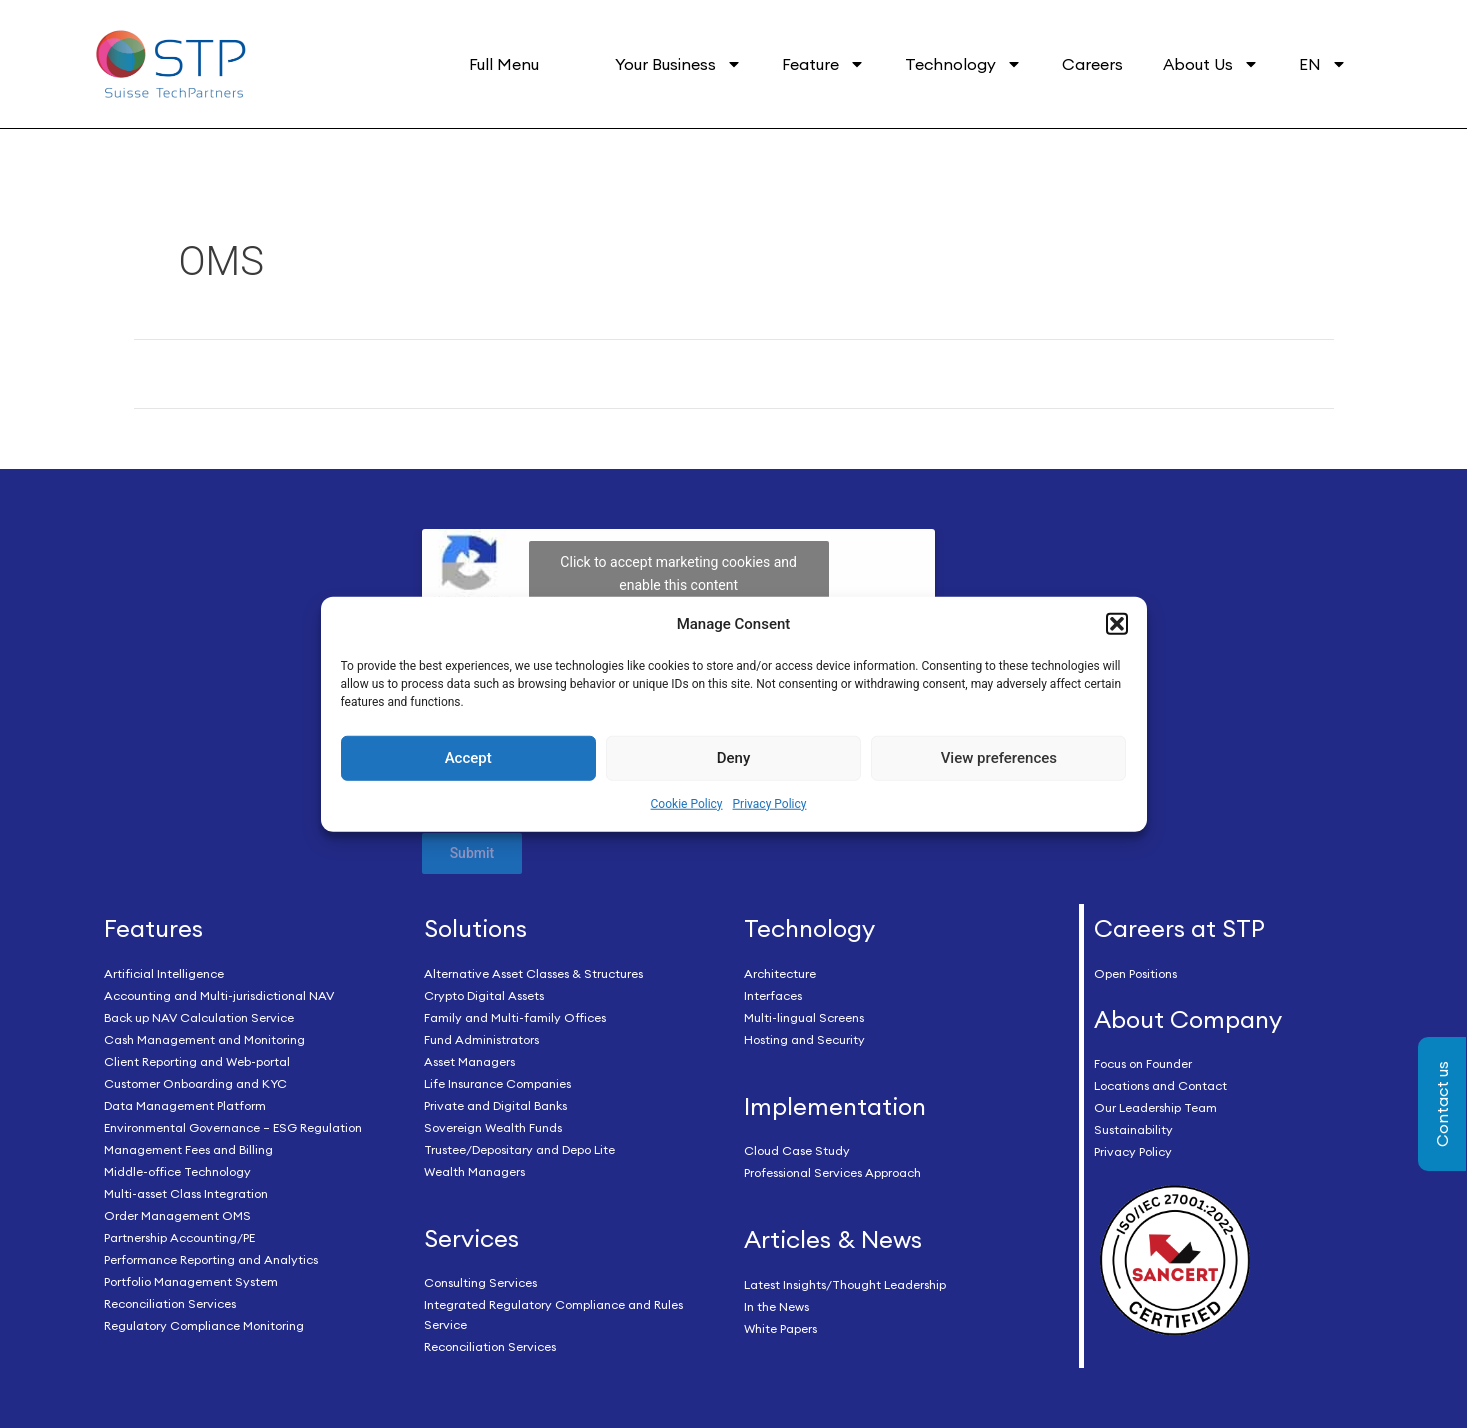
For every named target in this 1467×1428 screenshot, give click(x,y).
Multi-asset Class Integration (186, 1193)
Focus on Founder (1143, 1063)
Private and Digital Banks (495, 1105)
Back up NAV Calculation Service (199, 1017)
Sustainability (1133, 1129)
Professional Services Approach (832, 1172)
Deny (734, 758)
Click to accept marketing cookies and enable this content (678, 573)
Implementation (835, 1106)
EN (1323, 64)
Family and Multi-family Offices (515, 1017)
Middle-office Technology (177, 1171)
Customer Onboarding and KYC (195, 1083)
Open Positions (1135, 973)
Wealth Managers (474, 1171)
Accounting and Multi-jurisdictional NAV (219, 995)
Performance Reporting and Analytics (211, 1259)
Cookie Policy (687, 804)
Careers (1092, 64)
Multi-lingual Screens (804, 1017)
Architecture (780, 973)
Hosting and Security (804, 1039)
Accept (468, 758)
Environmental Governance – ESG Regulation (233, 1127)
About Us (1211, 64)
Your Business (678, 64)
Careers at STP (1179, 928)
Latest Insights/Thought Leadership (845, 1284)
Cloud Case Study (797, 1150)
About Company (1188, 1019)
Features (153, 928)
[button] (1117, 624)
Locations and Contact (1160, 1085)
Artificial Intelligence (164, 973)
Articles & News (833, 1239)
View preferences (999, 758)
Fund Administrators (481, 1039)
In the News (776, 1306)
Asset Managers (469, 1061)
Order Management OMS (177, 1215)
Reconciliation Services (170, 1303)
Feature (823, 64)
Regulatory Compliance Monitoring (204, 1325)
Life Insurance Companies (497, 1083)
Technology (963, 64)
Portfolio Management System (191, 1281)
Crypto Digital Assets (484, 995)
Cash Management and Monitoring (204, 1039)
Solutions (475, 928)
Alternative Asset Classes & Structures (533, 973)
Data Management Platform (185, 1105)
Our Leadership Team (1155, 1107)
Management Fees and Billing (188, 1149)
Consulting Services (480, 1282)
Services (471, 1238)
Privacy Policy (770, 804)
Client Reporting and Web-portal (197, 1061)
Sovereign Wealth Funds (493, 1127)
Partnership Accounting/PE (179, 1237)
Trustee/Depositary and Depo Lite (519, 1149)
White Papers (780, 1328)
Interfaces (773, 995)
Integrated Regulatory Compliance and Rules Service (553, 1314)
